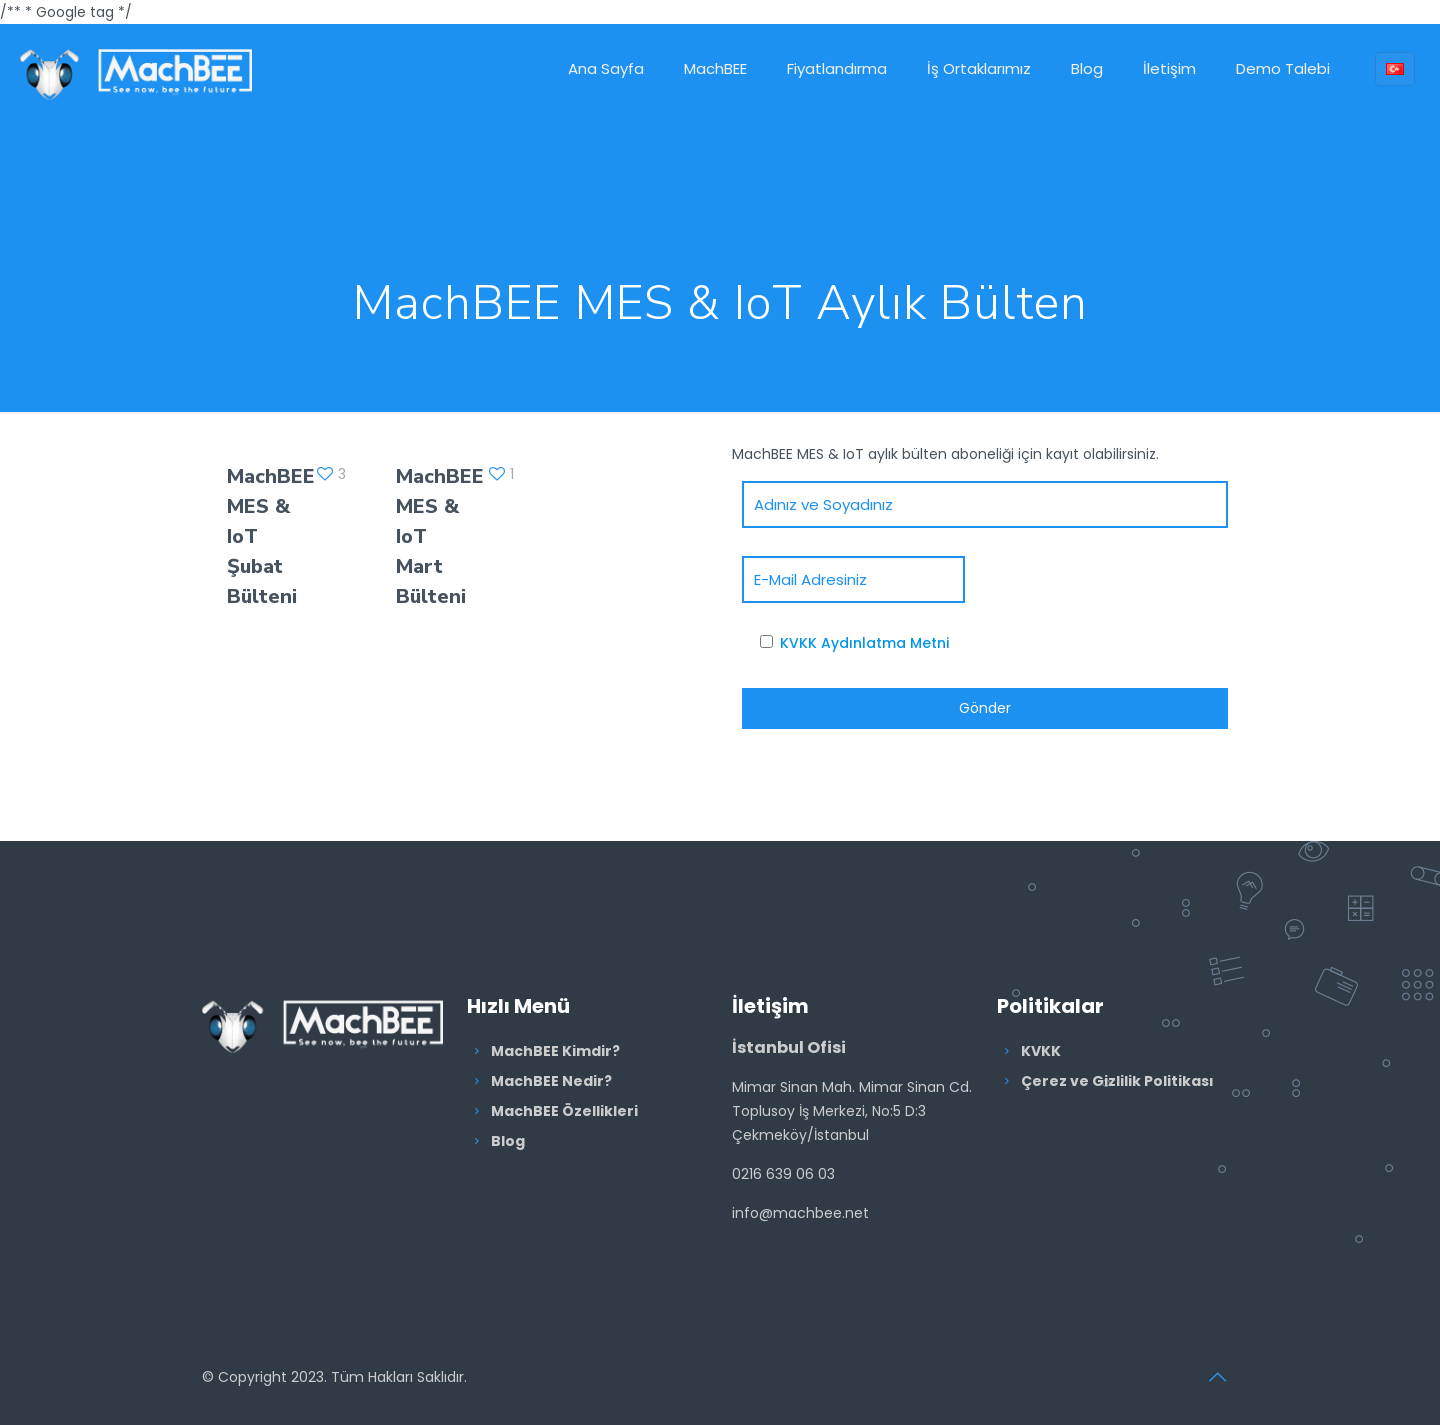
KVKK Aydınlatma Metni (864, 643)
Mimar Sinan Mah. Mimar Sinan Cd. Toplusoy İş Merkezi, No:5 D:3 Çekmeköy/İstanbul (852, 1111)
